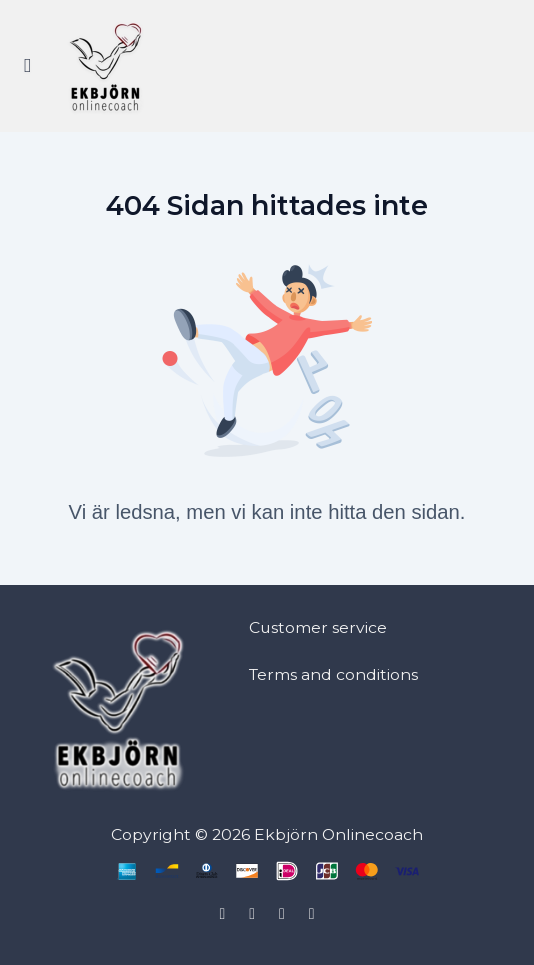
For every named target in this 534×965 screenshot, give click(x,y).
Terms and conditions (333, 674)
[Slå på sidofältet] (28, 66)
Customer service (318, 627)
